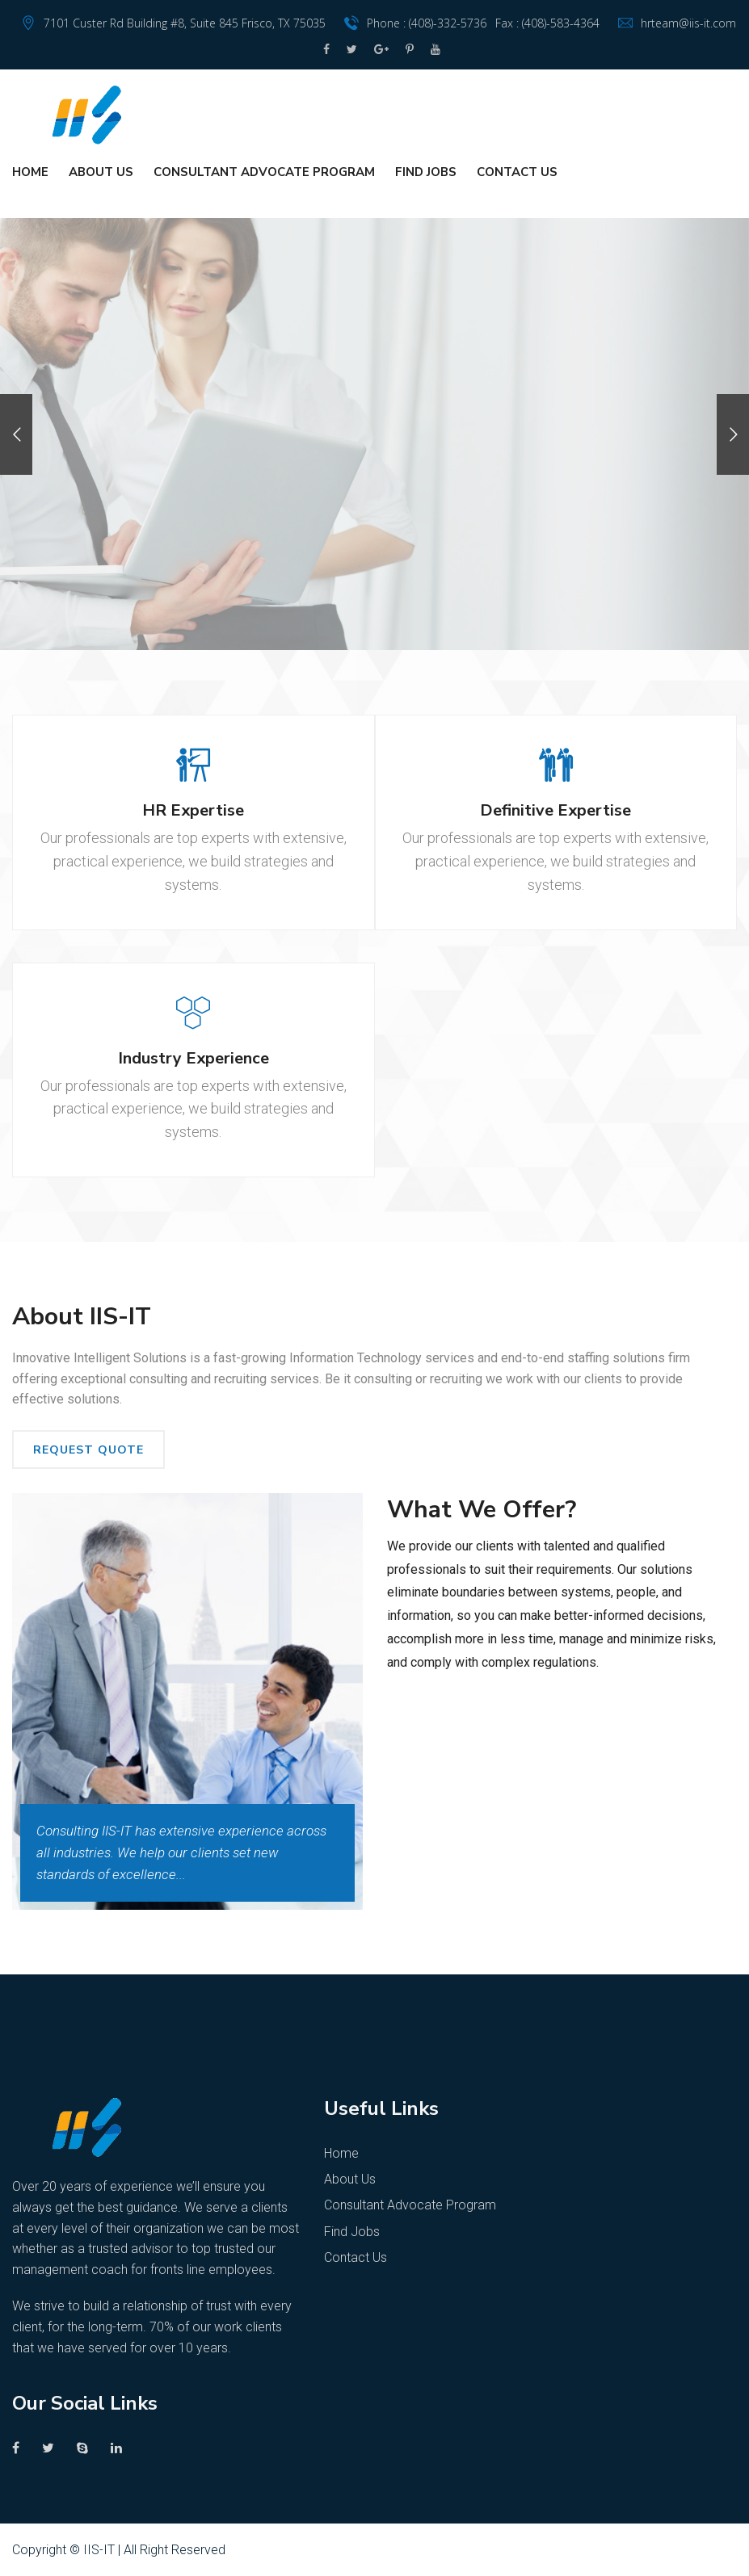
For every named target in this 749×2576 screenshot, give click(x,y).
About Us (101, 172)
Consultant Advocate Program (264, 172)
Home (30, 172)
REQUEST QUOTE (88, 1450)
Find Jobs (426, 172)
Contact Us (517, 172)
